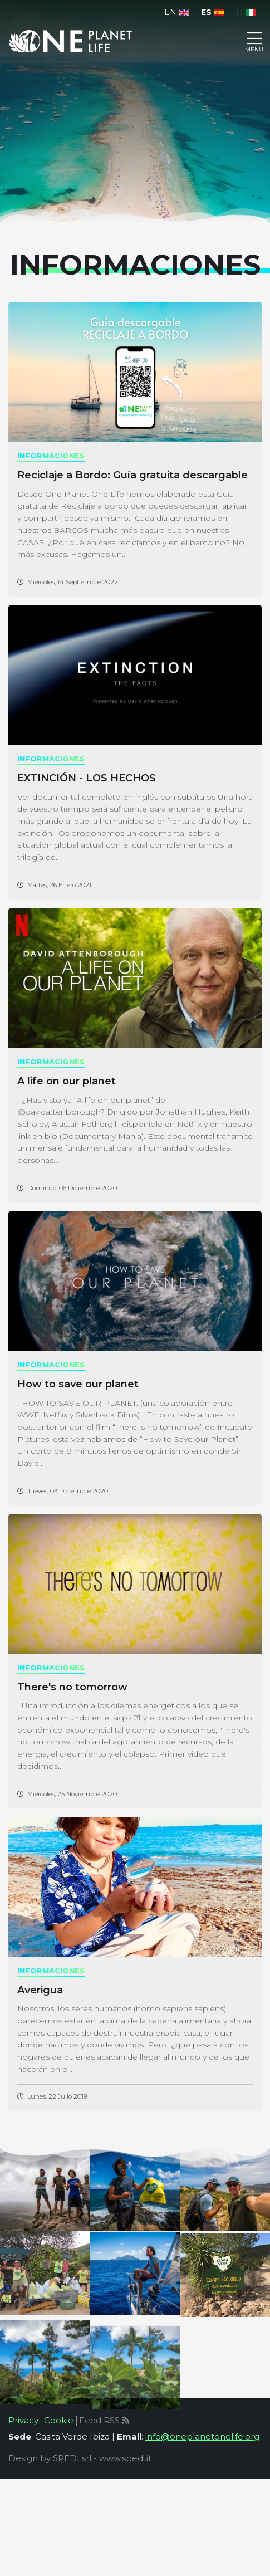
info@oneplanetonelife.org (202, 2436)
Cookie (58, 2420)
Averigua (40, 1990)
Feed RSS (104, 2420)
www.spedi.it (125, 2458)
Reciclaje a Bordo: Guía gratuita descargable (132, 475)
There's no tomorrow (72, 1687)
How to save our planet (78, 1384)
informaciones (51, 456)
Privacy (23, 2420)
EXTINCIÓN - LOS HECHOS (86, 778)
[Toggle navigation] (254, 41)
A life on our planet (66, 1081)
